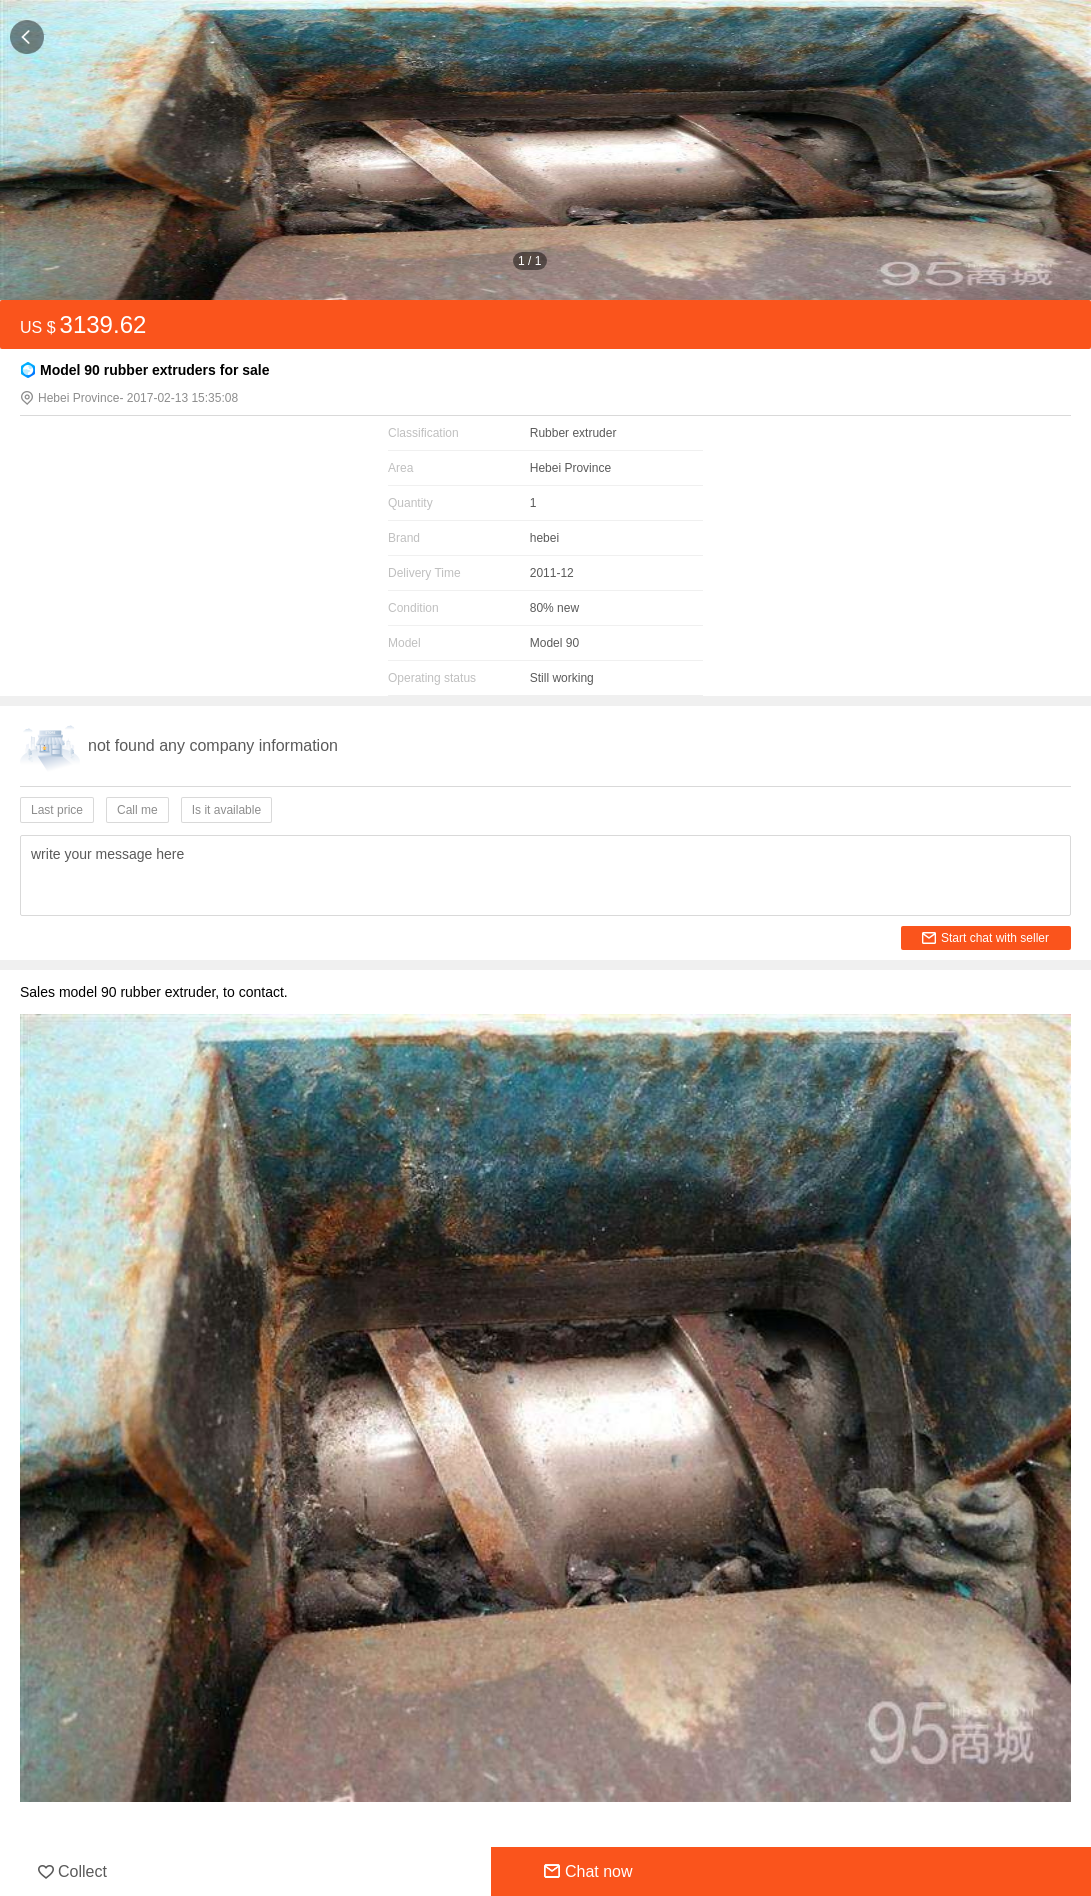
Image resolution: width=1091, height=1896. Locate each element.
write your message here (107, 854)
